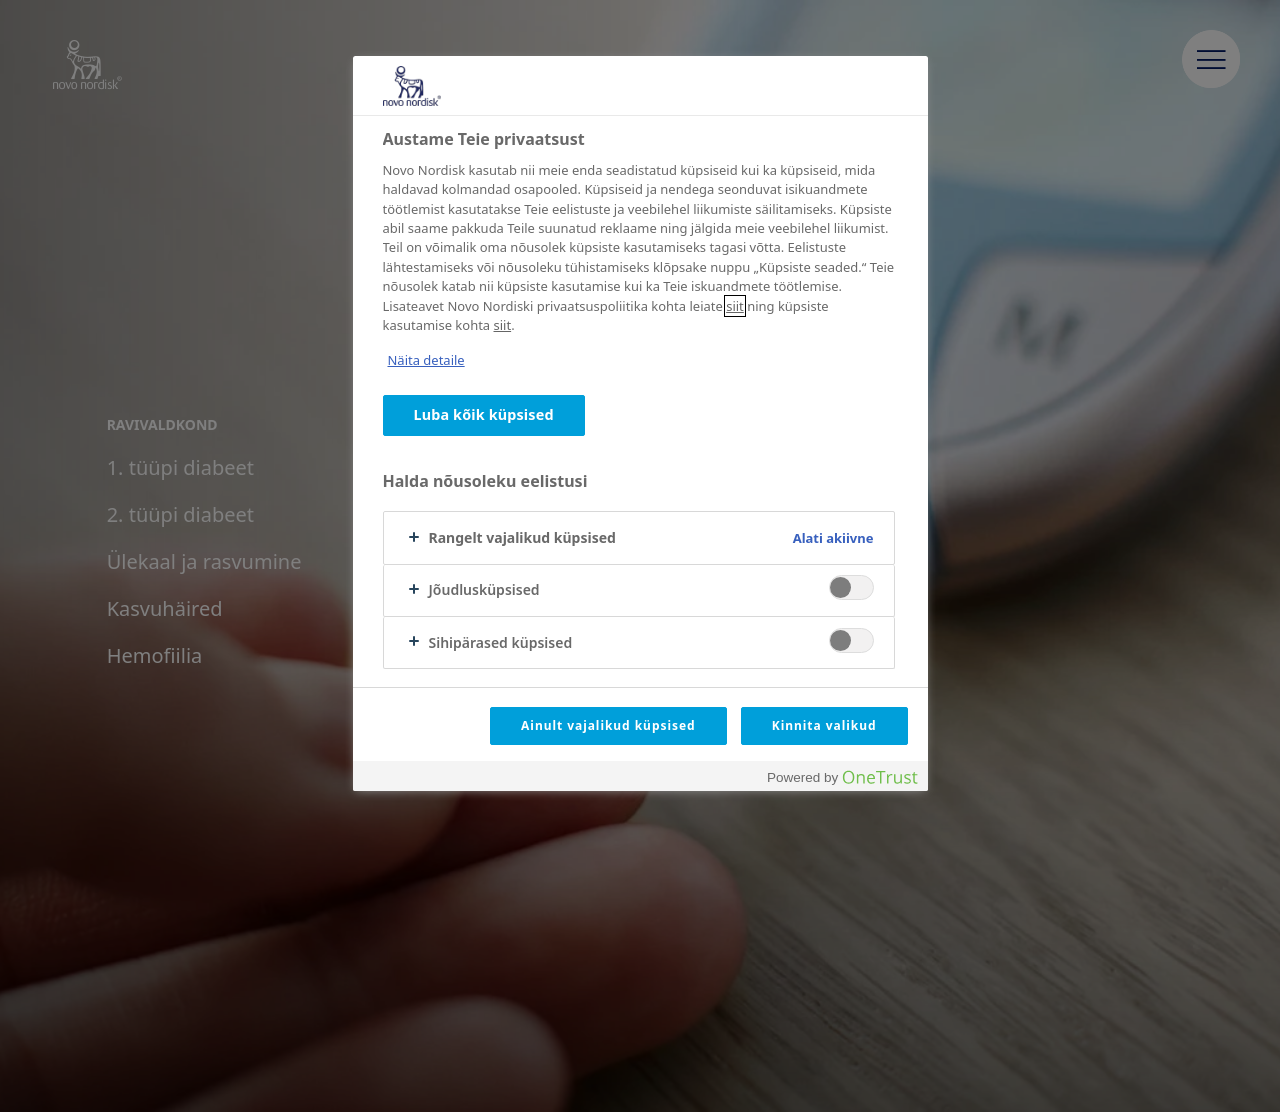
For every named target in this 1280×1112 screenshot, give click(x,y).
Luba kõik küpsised (484, 414)
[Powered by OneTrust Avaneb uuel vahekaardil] (842, 778)
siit (735, 306)
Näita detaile (426, 360)
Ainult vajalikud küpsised (608, 725)
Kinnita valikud (824, 725)
